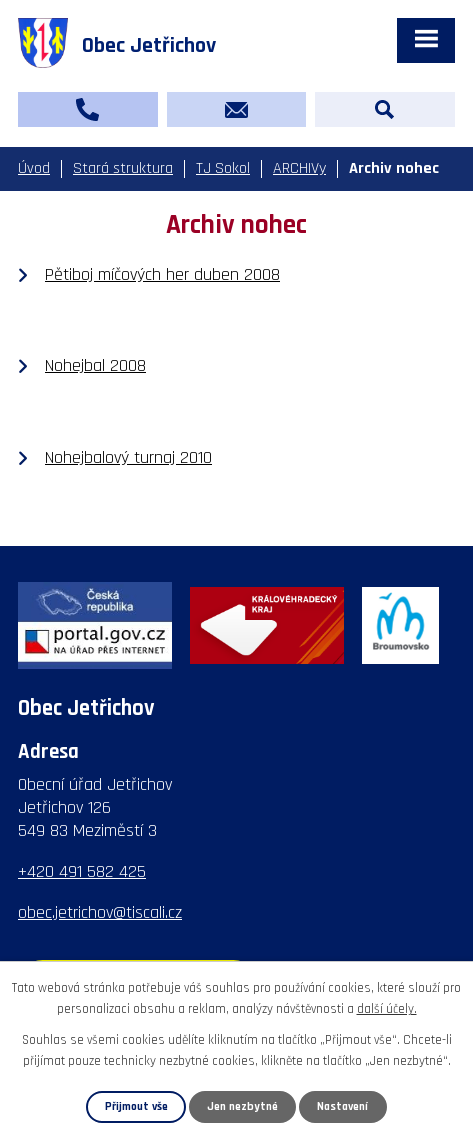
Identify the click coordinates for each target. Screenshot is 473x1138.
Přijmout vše (136, 1106)
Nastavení (342, 1106)
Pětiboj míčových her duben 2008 (162, 274)
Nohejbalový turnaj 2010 (128, 457)
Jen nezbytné (242, 1106)
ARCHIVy (299, 168)
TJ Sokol (223, 168)
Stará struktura (123, 168)
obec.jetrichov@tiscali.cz (100, 912)
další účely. (387, 1009)
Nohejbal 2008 (95, 365)
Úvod (34, 168)
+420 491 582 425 (82, 871)
